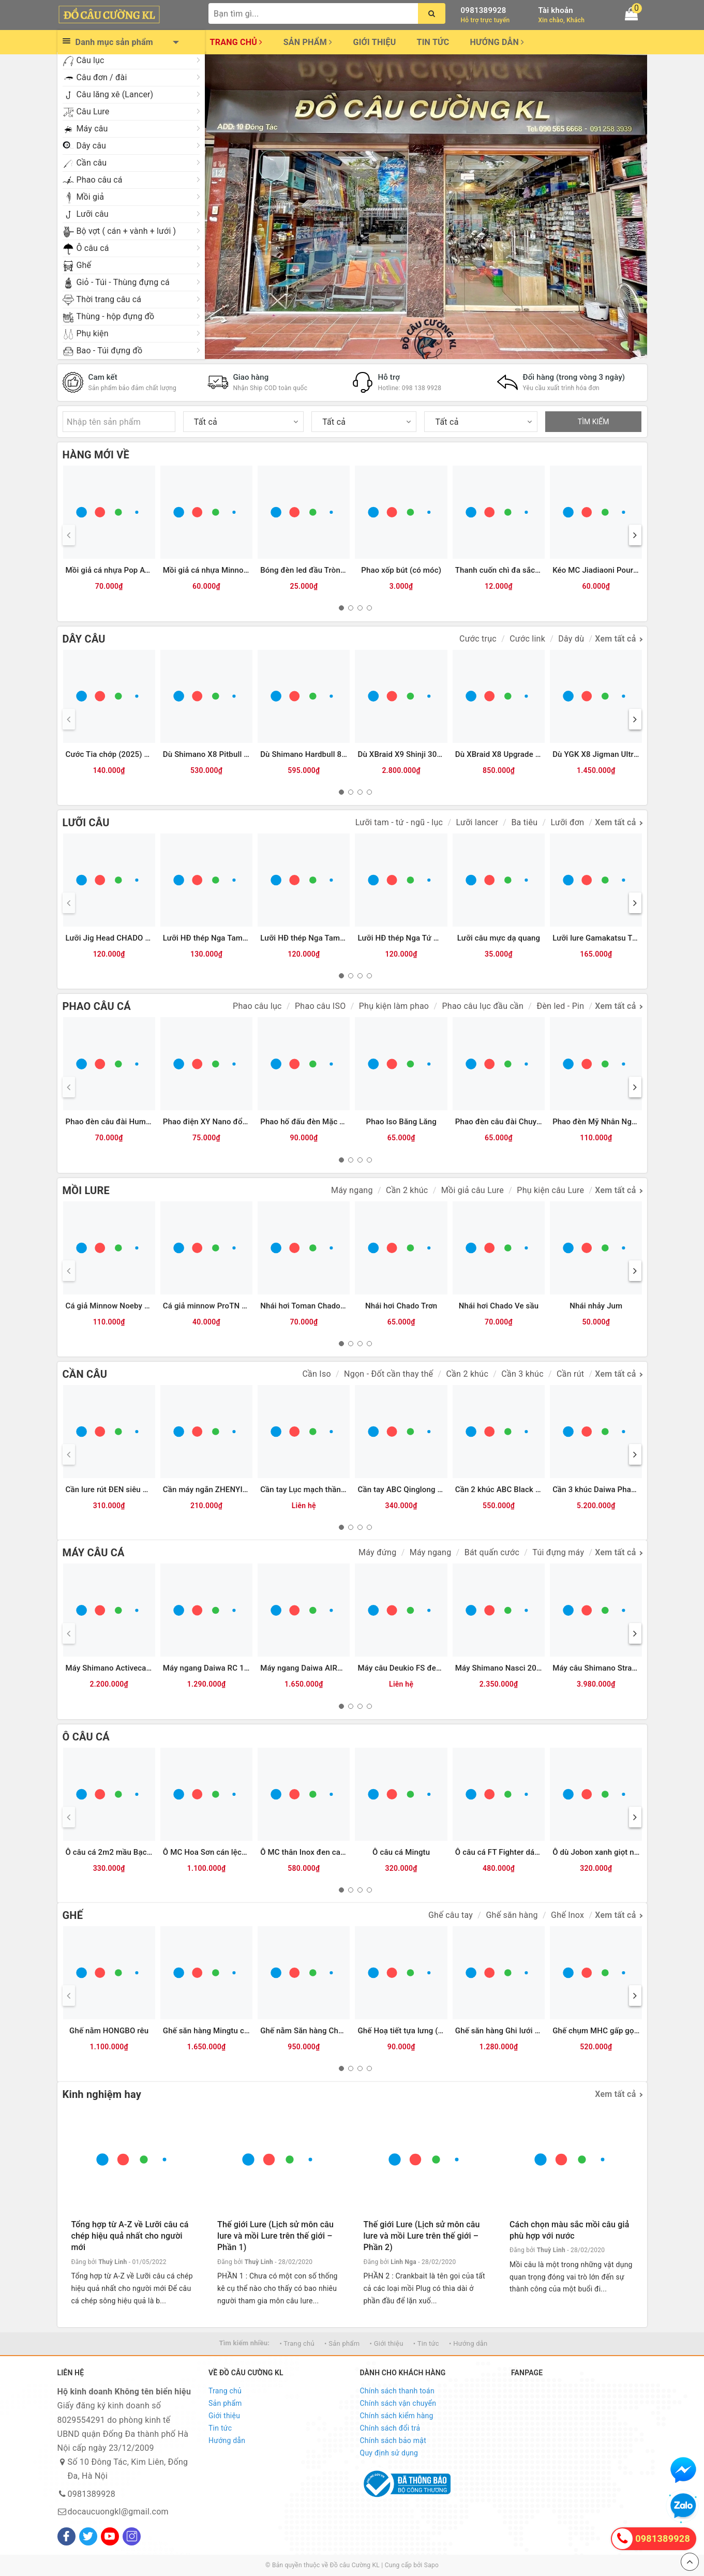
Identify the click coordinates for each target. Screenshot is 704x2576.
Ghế (84, 265)
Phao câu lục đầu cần (483, 1006)
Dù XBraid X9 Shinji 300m (402, 754)
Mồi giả (90, 197)
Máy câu (92, 128)
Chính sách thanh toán (397, 2391)
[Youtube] (110, 2536)
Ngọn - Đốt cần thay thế (388, 1374)
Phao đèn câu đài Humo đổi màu (124, 1121)
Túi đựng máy (558, 1552)
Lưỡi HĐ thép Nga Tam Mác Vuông (223, 938)
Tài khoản (555, 10)
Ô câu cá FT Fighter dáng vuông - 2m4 (522, 1852)
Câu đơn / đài (102, 77)
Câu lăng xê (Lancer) (115, 94)
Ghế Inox (567, 1915)
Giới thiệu (374, 42)
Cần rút (570, 1374)
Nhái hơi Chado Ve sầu (498, 1306)
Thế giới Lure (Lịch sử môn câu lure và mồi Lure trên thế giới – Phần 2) (422, 2236)
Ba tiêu (524, 822)
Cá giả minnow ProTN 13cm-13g (220, 1306)
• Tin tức (426, 2343)
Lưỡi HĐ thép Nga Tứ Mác (402, 938)
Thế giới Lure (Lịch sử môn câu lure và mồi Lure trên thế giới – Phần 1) (275, 2236)
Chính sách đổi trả (390, 2428)
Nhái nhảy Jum (596, 1306)
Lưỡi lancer (477, 822)
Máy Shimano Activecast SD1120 (124, 1668)
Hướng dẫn (497, 42)
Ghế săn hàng (511, 1915)
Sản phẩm (308, 42)
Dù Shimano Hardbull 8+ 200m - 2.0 (323, 754)
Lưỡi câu (93, 214)
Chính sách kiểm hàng (396, 2415)
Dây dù (571, 639)
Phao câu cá (100, 180)
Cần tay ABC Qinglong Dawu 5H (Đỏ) (421, 1489)
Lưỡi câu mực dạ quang (498, 938)
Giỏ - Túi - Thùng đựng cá (123, 282)
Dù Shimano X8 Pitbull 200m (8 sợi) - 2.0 (235, 754)
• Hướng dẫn (468, 2343)
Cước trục (478, 639)
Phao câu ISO (320, 1006)
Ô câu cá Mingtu (401, 1852)
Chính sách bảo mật (393, 2440)
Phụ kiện (93, 333)
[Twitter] (88, 2536)
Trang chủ (236, 42)
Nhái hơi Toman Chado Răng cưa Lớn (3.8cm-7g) (346, 1306)
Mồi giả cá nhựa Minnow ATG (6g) (223, 570)
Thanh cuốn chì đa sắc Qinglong (512, 570)
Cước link (527, 639)
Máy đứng (377, 1552)
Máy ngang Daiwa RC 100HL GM (220, 1668)
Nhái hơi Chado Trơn (401, 1306)
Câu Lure (93, 111)
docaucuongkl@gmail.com (118, 2512)
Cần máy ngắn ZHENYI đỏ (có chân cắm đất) (241, 1489)
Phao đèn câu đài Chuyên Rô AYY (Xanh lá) (531, 1121)
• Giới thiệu (386, 2343)
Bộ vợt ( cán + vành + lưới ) (126, 231)
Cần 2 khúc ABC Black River (504, 1489)
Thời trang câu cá (109, 299)
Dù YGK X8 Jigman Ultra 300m (606, 754)
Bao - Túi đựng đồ (110, 350)
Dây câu (92, 146)
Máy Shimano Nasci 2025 (500, 1668)
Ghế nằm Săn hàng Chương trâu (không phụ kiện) (347, 2030)
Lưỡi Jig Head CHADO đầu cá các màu (133, 938)
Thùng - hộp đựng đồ (116, 316)
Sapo (431, 2565)
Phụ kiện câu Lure (550, 1190)
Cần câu (92, 163)
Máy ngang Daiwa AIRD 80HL (311, 1668)
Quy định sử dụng (389, 2453)
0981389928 (483, 10)
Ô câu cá (93, 248)
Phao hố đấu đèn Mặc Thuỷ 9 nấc (319, 1121)
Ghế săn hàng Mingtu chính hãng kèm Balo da (244, 2030)
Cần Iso (316, 1374)
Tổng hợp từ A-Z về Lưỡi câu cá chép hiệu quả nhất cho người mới (130, 2236)
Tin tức (433, 42)
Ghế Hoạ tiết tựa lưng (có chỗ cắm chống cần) (438, 2030)
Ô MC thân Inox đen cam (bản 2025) (324, 1852)
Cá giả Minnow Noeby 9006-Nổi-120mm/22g (144, 1306)
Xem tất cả (615, 639)
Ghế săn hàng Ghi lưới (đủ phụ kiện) (518, 2030)
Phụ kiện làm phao (394, 1006)
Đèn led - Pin (560, 1006)
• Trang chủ (296, 2343)
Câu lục (90, 60)
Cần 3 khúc (522, 1374)
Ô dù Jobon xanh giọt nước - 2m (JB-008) (625, 1852)
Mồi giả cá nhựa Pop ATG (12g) (121, 570)
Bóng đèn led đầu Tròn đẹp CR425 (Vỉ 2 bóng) (341, 570)
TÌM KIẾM (593, 422)
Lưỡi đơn (568, 822)
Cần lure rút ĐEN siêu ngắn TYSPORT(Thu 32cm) (152, 1489)
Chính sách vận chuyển (398, 2403)
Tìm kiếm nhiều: (244, 2343)
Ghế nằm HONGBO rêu (108, 2030)
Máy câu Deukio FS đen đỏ (404, 1668)
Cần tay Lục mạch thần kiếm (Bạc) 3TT (328, 1489)
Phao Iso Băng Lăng (401, 1121)
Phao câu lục (257, 1006)
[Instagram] (132, 2536)
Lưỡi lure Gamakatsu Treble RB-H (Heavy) (625, 938)
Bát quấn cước (492, 1552)
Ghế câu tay (450, 1915)
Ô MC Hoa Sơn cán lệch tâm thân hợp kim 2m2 (245, 1852)
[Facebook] (66, 2536)
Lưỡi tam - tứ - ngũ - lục (399, 822)
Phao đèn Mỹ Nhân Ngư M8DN (606, 1121)
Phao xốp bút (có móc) (401, 570)
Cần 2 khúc (407, 1190)
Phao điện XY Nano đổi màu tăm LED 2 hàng (241, 1121)
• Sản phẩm (342, 2343)
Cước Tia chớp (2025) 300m (115, 754)
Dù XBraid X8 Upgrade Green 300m (517, 754)
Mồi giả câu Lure (472, 1190)
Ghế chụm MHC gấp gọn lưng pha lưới (619, 2030)
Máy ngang (352, 1190)
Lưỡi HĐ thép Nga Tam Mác (308, 938)
